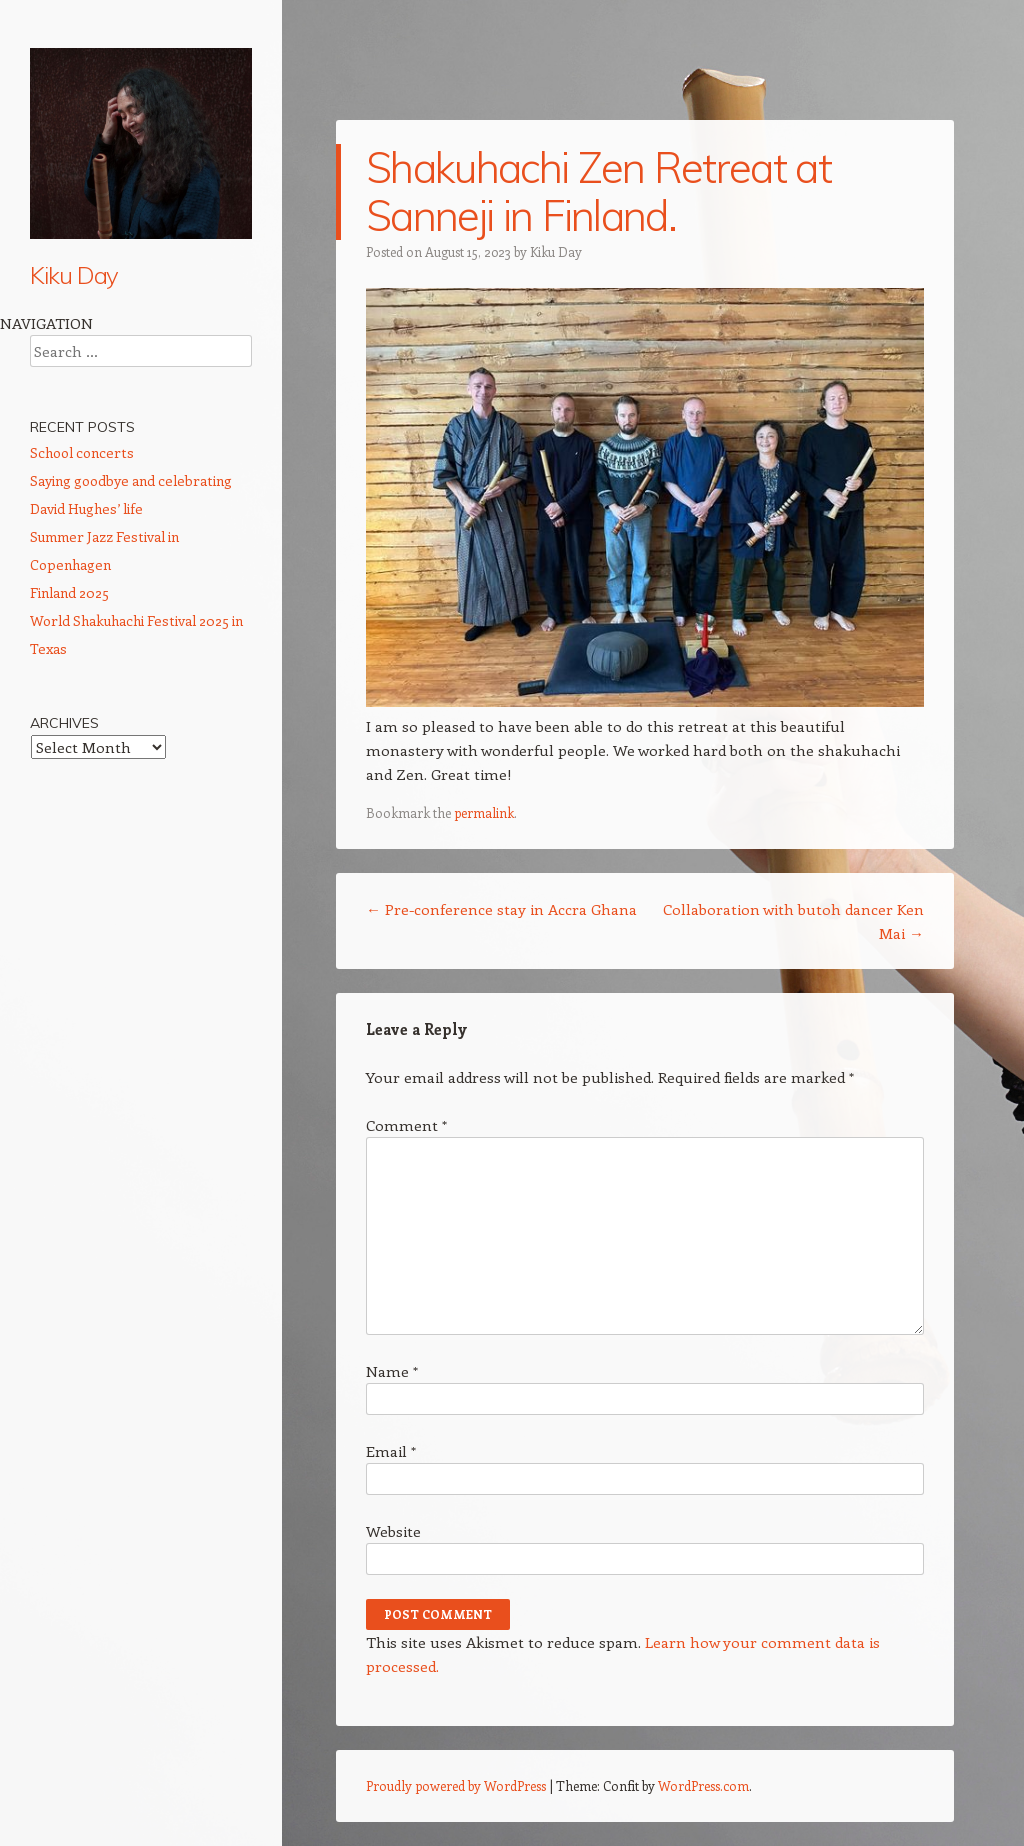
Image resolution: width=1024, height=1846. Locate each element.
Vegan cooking (79, 675)
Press (48, 711)
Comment (406, 1125)
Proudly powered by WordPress (456, 1785)
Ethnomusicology (86, 567)
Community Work (87, 639)
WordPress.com (703, 1785)
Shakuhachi (68, 400)
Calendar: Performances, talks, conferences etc (130, 447)
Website (393, 1531)
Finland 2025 (69, 1107)
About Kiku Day (80, 364)
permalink (484, 812)
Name (392, 1371)
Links (46, 783)
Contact (55, 747)
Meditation (64, 603)
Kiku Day (74, 275)
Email (391, 1451)
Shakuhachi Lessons (96, 531)
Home (50, 328)
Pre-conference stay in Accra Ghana (501, 909)
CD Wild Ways (78, 495)
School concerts (82, 967)
